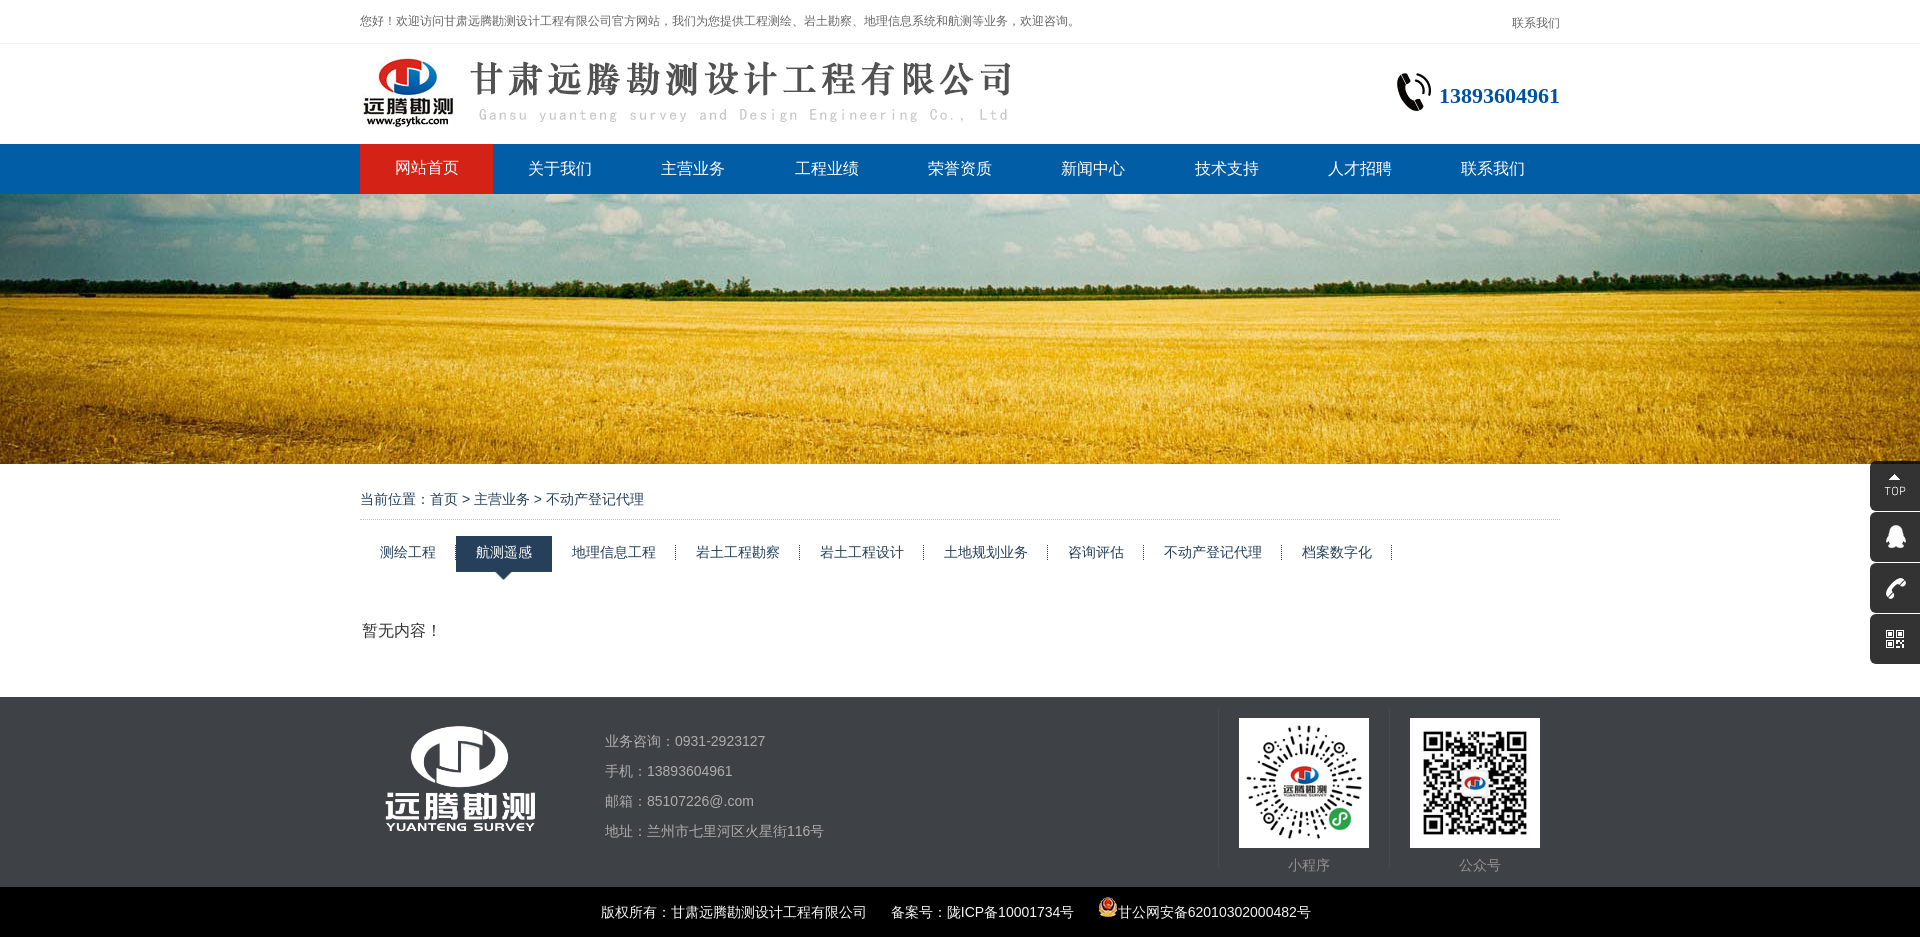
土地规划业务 (986, 552)
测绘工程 (408, 552)
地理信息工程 (614, 552)
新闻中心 (1093, 168)
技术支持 (1227, 168)
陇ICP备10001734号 (1011, 912)
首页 (444, 499)
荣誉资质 (960, 168)
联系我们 (1536, 23)
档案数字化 (1337, 552)
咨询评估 (1096, 552)
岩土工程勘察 (738, 552)
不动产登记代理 (1213, 552)
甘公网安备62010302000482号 (1204, 912)
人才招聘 (1360, 168)
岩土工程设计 (862, 552)
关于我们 (560, 168)
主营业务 (693, 168)
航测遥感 (504, 552)
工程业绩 (827, 168)
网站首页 (427, 167)
